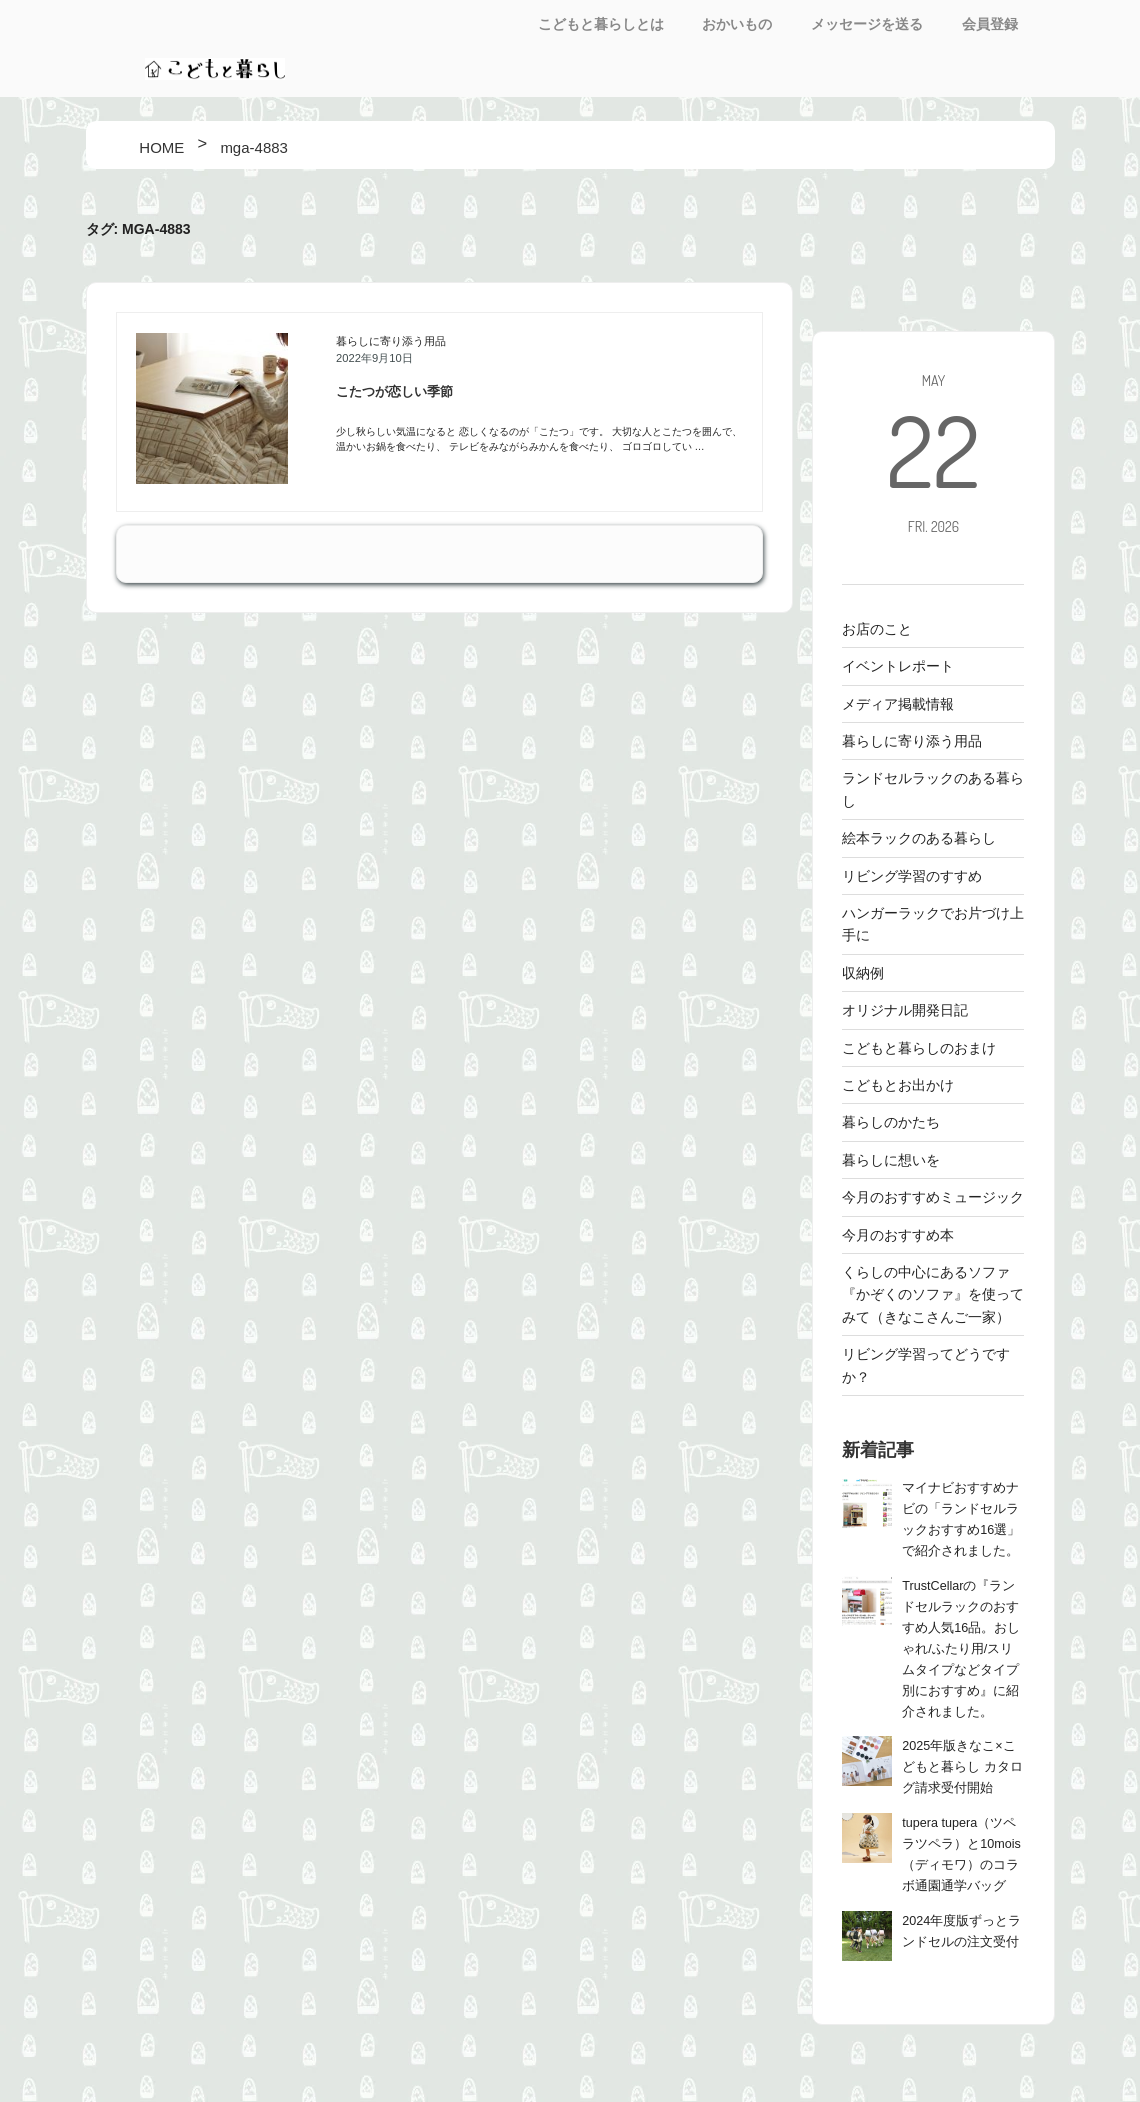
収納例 (863, 973)
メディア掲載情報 (898, 704)
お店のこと (877, 629)
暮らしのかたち (891, 1122)
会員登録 (990, 24)
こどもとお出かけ (898, 1085)
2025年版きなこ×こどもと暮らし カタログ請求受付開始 (962, 1767)
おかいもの (737, 24)
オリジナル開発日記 (905, 1010)
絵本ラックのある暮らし (919, 838)
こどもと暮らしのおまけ (919, 1048)
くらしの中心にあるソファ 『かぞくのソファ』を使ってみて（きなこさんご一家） (933, 1294)
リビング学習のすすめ (912, 876)
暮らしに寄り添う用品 (391, 341)
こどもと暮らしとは (601, 24)
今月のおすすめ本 (898, 1235)
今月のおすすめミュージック (933, 1197)
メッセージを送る (867, 24)
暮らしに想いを (891, 1160)
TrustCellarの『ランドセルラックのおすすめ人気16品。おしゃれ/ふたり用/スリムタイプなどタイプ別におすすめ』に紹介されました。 (961, 1649)
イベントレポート (898, 666)
